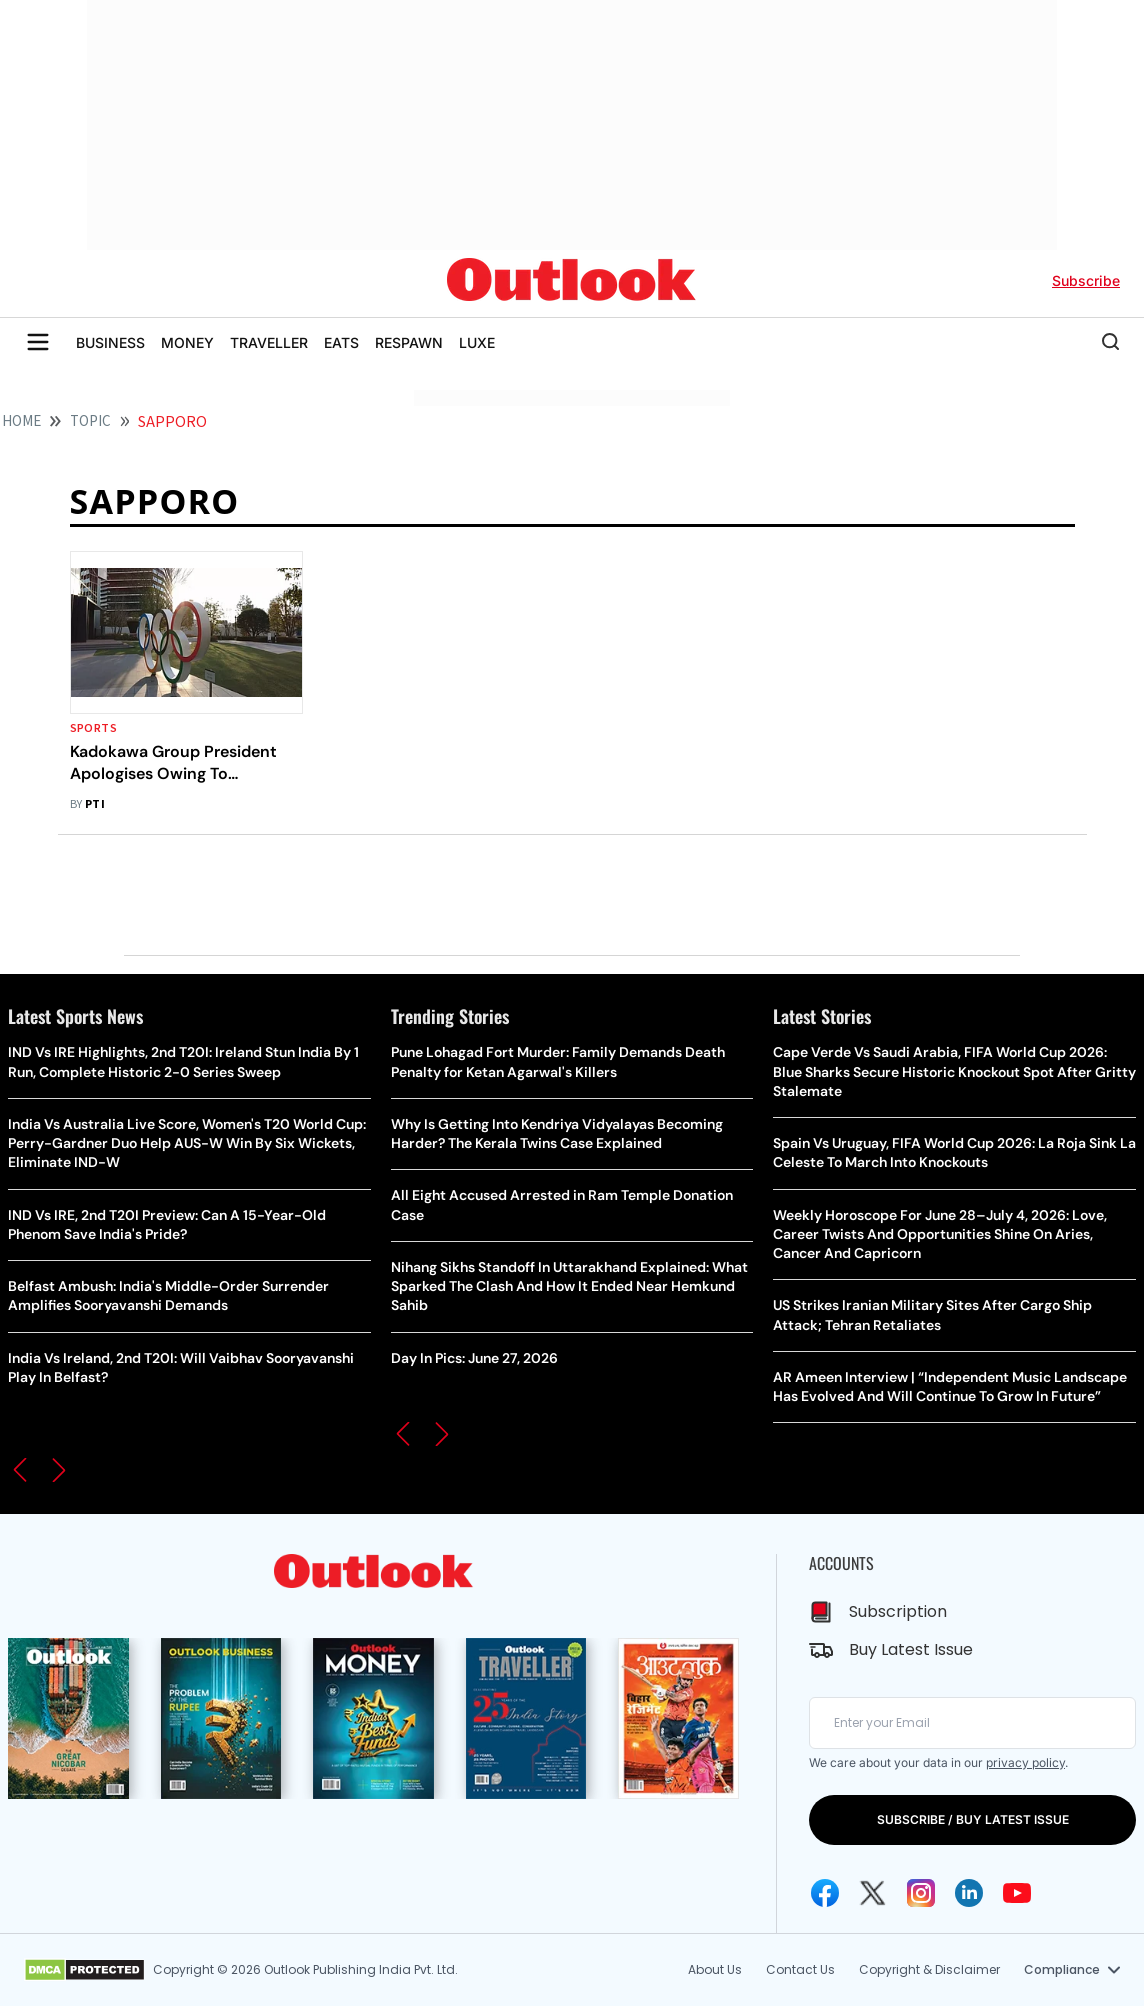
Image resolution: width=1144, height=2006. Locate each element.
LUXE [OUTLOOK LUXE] (477, 342)
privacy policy (1025, 1762)
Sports (94, 728)
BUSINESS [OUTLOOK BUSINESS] (110, 342)
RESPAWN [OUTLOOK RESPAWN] (409, 342)
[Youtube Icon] (1017, 1893)
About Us (715, 1969)
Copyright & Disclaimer (929, 1969)
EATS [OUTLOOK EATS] (341, 342)
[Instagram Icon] (921, 1893)
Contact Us (800, 1969)
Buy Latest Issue (911, 1649)
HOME (21, 421)
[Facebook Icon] (825, 1893)
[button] (20, 1470)
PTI (95, 804)
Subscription (898, 1611)
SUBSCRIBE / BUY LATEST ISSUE (973, 1819)
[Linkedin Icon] (969, 1893)
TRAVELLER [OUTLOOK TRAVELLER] (269, 342)
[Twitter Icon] (873, 1893)
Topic (90, 421)
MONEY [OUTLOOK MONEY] (187, 342)
